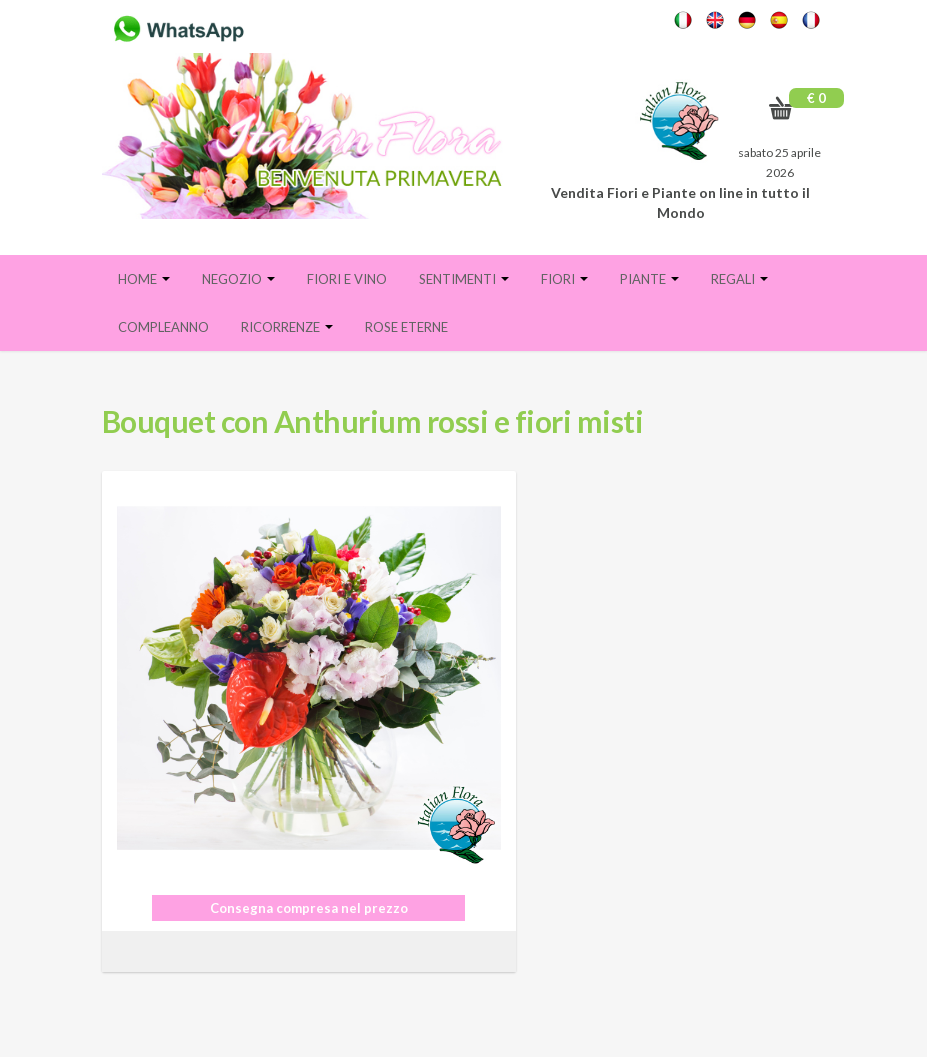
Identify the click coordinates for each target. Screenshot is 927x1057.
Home (144, 279)
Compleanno (163, 327)
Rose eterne (406, 327)
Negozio (238, 279)
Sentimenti (464, 279)
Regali (739, 279)
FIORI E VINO (347, 279)
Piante (649, 279)
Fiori (564, 279)
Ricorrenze (287, 327)
